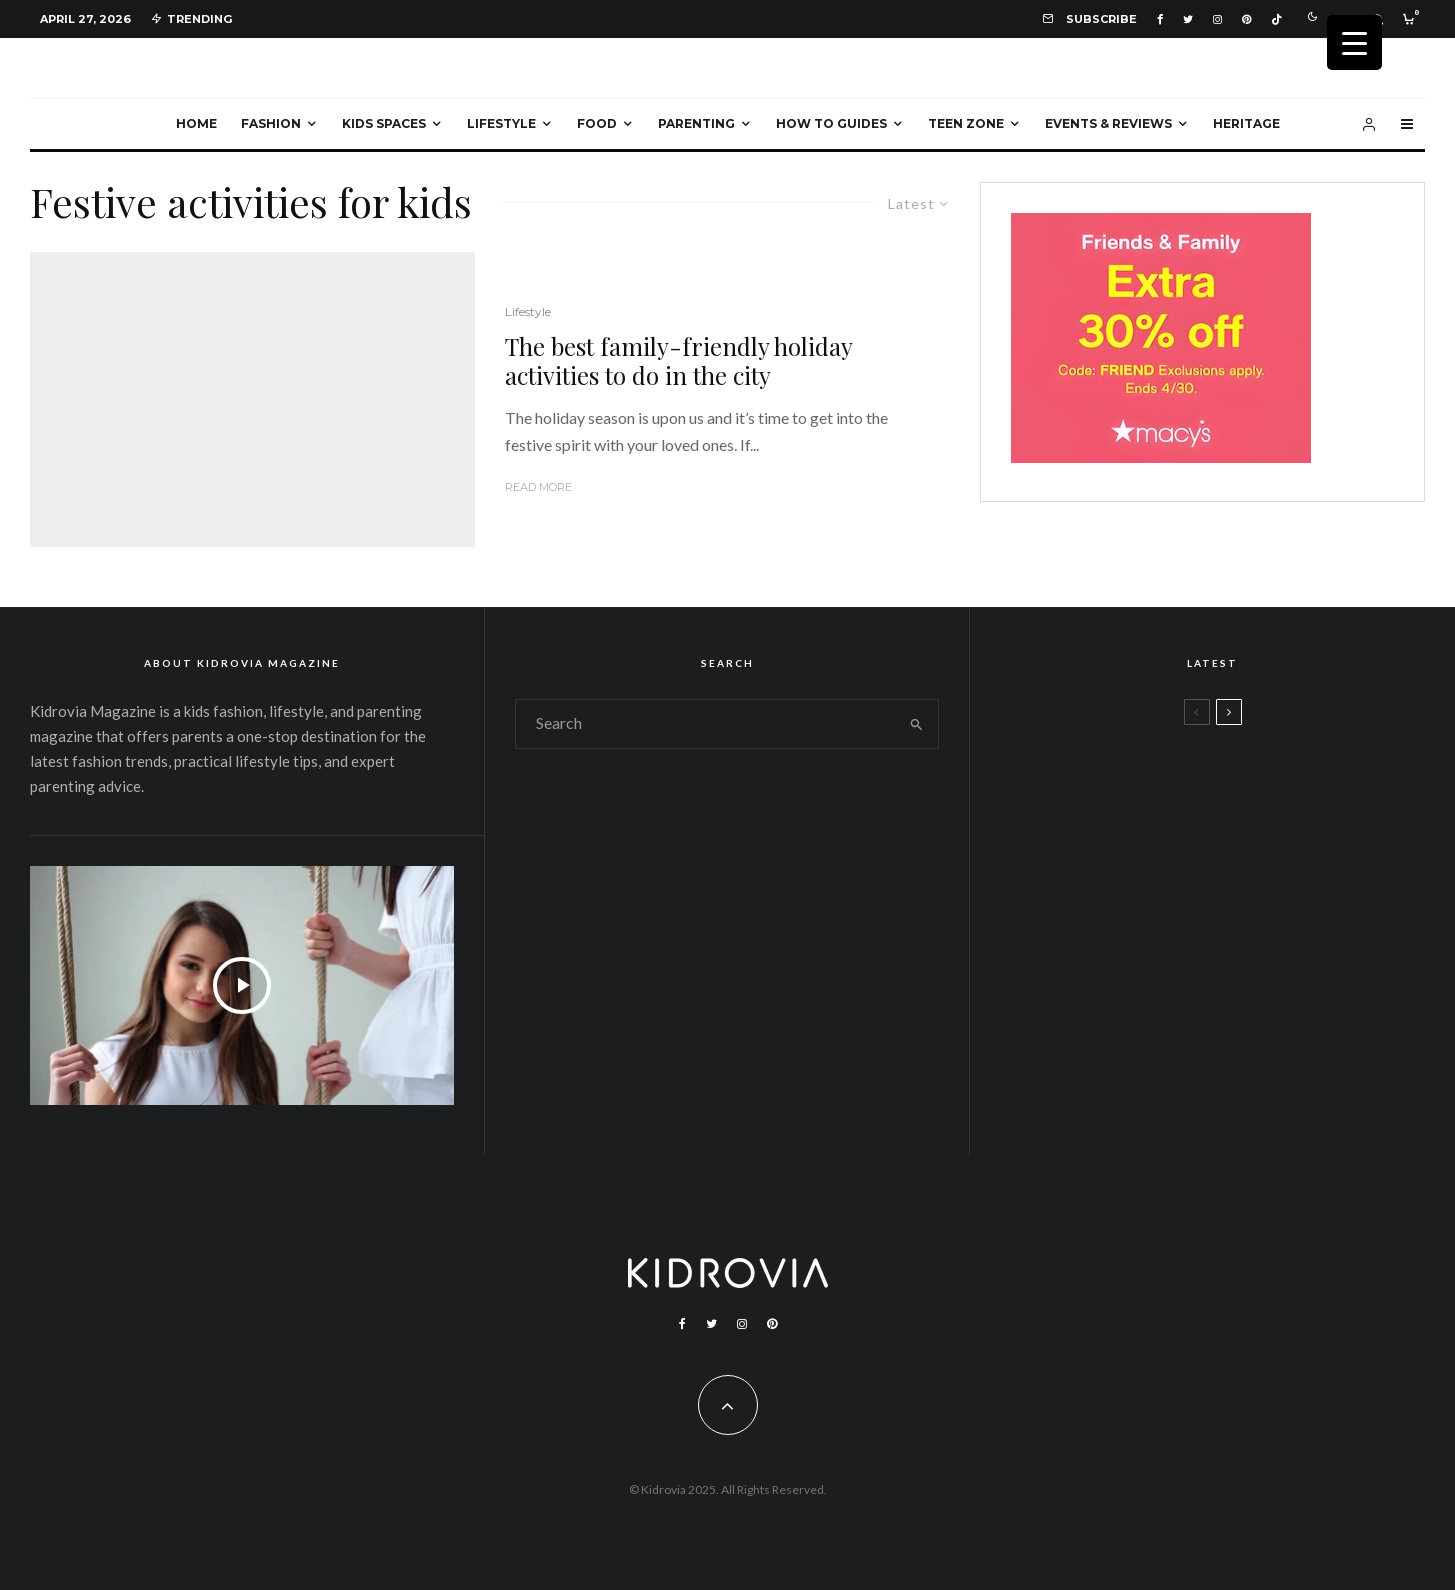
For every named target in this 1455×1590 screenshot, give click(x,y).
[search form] (705, 724)
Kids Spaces (384, 123)
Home (196, 123)
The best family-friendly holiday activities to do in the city (678, 361)
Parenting (696, 123)
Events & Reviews (1108, 123)
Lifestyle (501, 123)
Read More (538, 487)
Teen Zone (966, 123)
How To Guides (831, 123)
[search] (916, 724)
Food (597, 123)
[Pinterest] (1246, 19)
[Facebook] (1160, 19)
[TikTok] (1276, 19)
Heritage (1246, 123)
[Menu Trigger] (1354, 42)
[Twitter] (1188, 19)
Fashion (271, 123)
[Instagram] (1217, 19)
